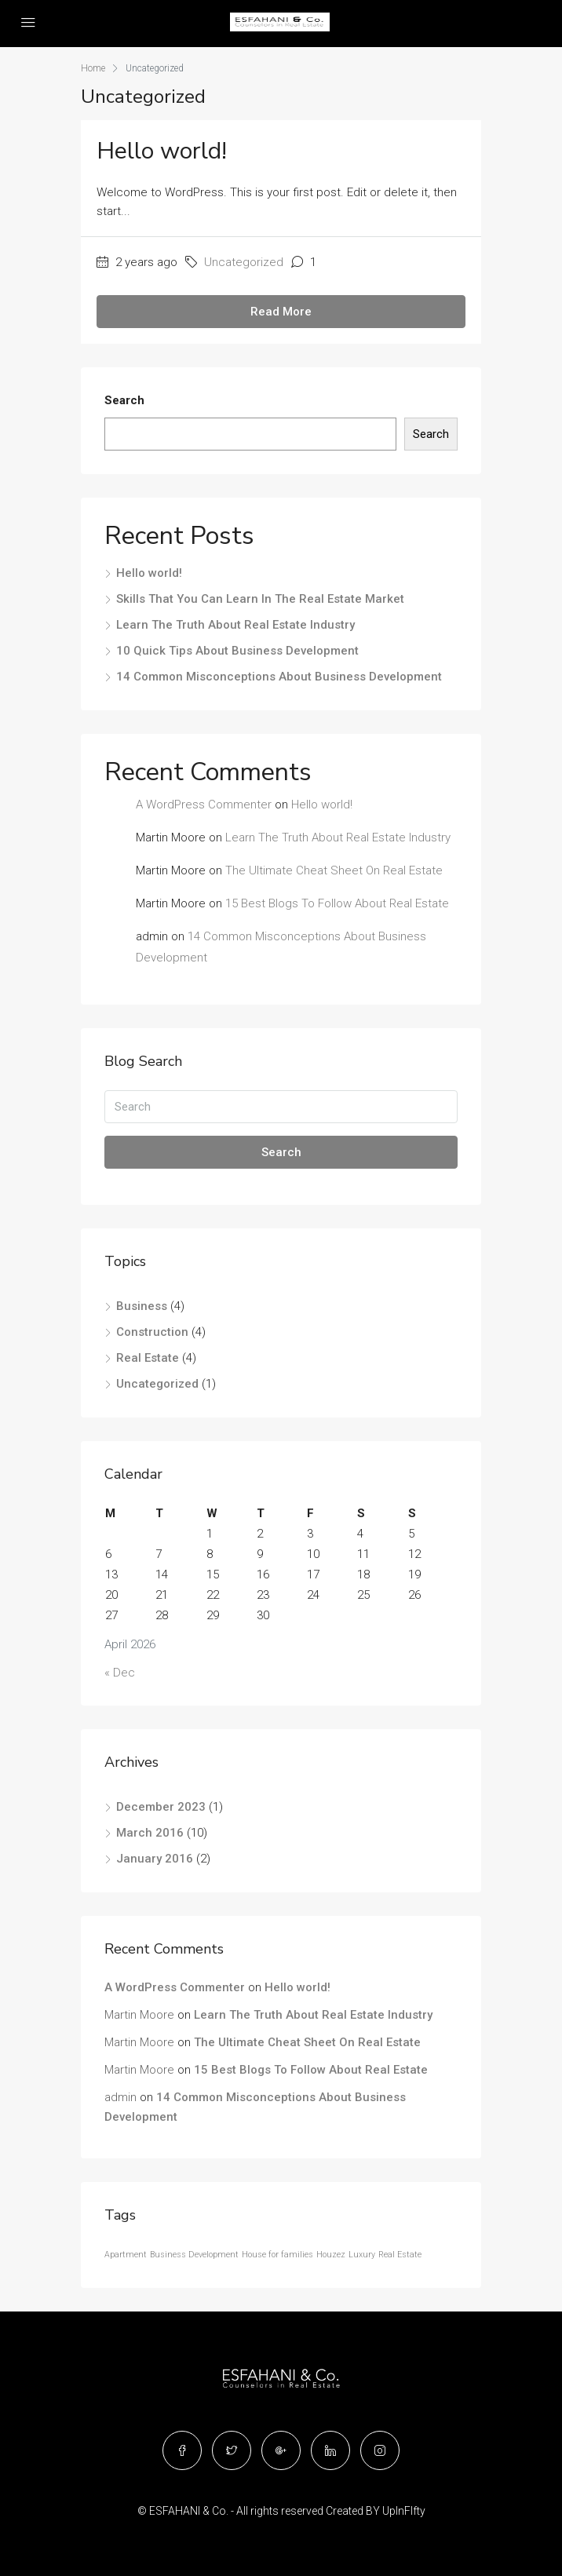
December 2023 (161, 1807)
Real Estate (147, 1358)
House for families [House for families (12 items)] (277, 2254)
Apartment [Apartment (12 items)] (125, 2254)
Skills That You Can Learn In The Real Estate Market (260, 599)
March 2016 (150, 1833)
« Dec (119, 1673)
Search (124, 400)
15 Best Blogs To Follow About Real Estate (337, 903)
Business (141, 1306)
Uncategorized (243, 262)
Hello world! (162, 151)
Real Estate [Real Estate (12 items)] (400, 2254)
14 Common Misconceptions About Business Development (279, 677)
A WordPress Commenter (204, 804)
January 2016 (154, 1859)
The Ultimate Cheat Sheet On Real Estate (334, 870)
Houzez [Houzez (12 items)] (330, 2254)
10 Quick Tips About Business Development (237, 651)
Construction (152, 1332)
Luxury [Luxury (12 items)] (362, 2254)
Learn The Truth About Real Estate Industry (235, 625)
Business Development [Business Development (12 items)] (194, 2254)
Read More (281, 312)
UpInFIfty (403, 2511)
